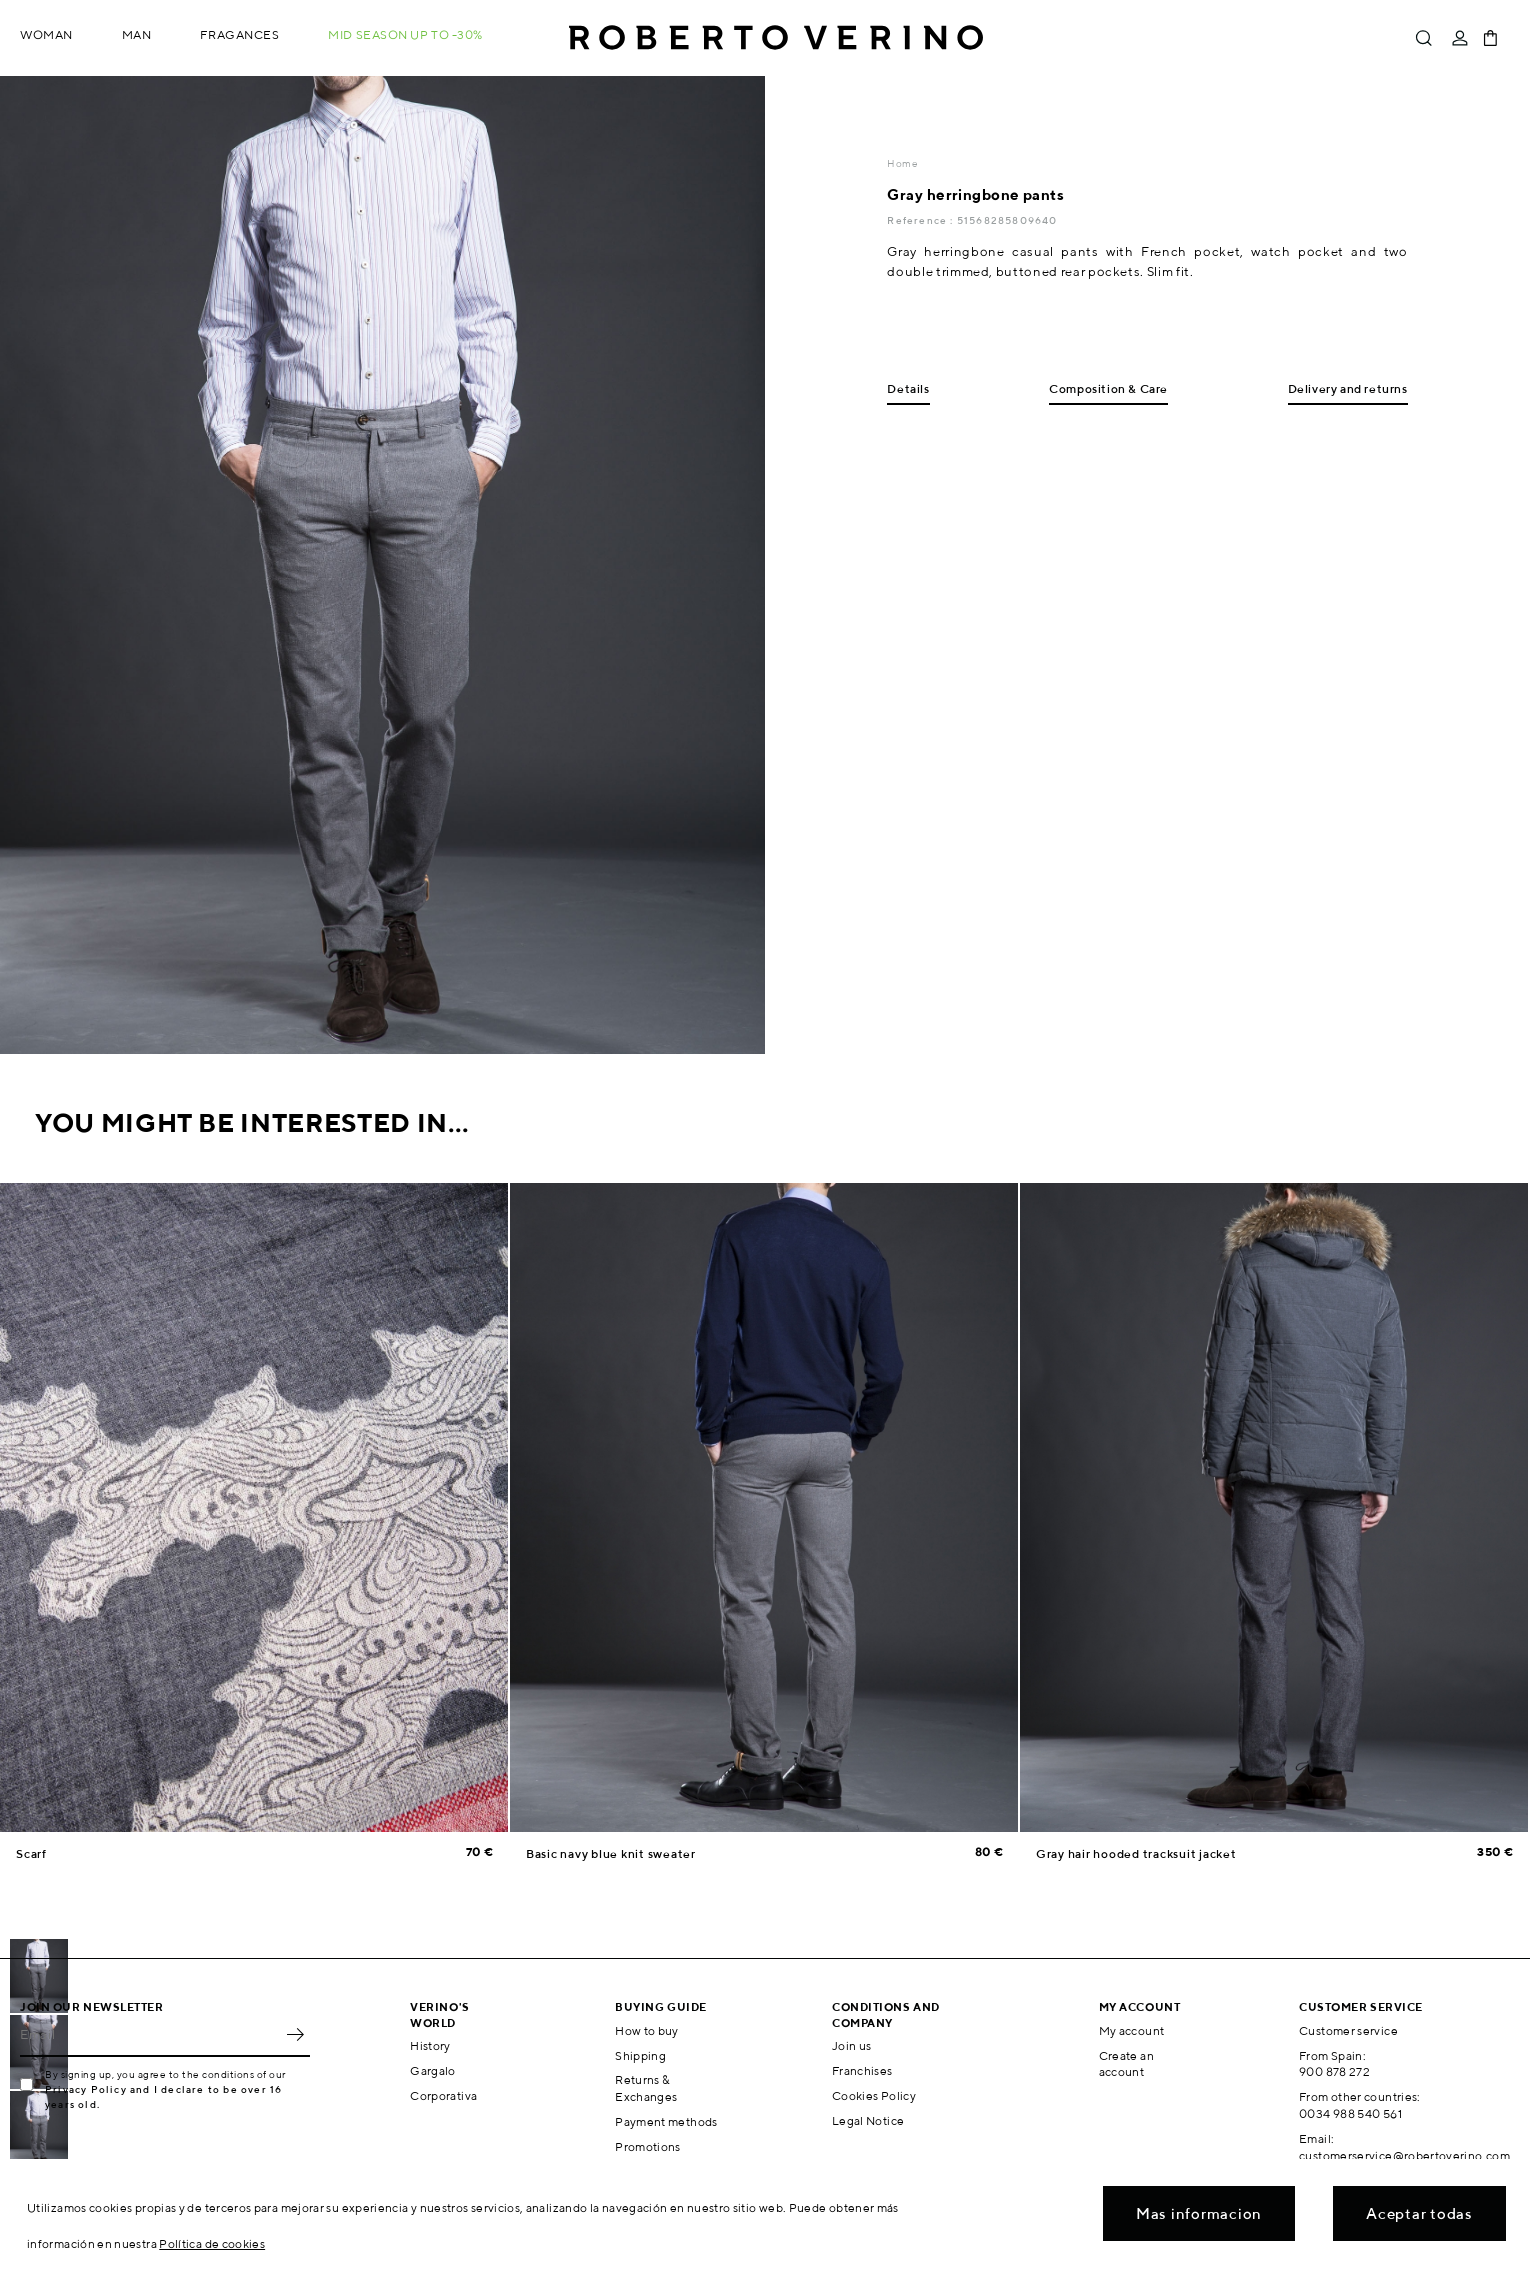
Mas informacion (1199, 2213)
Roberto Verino (776, 38)
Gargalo (433, 2070)
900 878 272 (1334, 2071)
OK (295, 2035)
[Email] (150, 2035)
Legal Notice (868, 2120)
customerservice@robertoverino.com (1404, 2155)
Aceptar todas (1419, 2213)
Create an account (1126, 2064)
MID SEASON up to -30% (405, 34)
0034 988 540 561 (1350, 2113)
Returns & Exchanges (646, 2088)
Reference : (921, 220)
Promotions (648, 2146)
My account (1132, 2030)
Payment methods (666, 2121)
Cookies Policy (874, 2095)
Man (137, 34)
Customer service (1348, 2030)
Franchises (862, 2070)
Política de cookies (212, 2243)
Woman (46, 34)
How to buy (647, 2030)
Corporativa (443, 2095)
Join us (852, 2045)
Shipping (640, 2055)
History (430, 2045)
